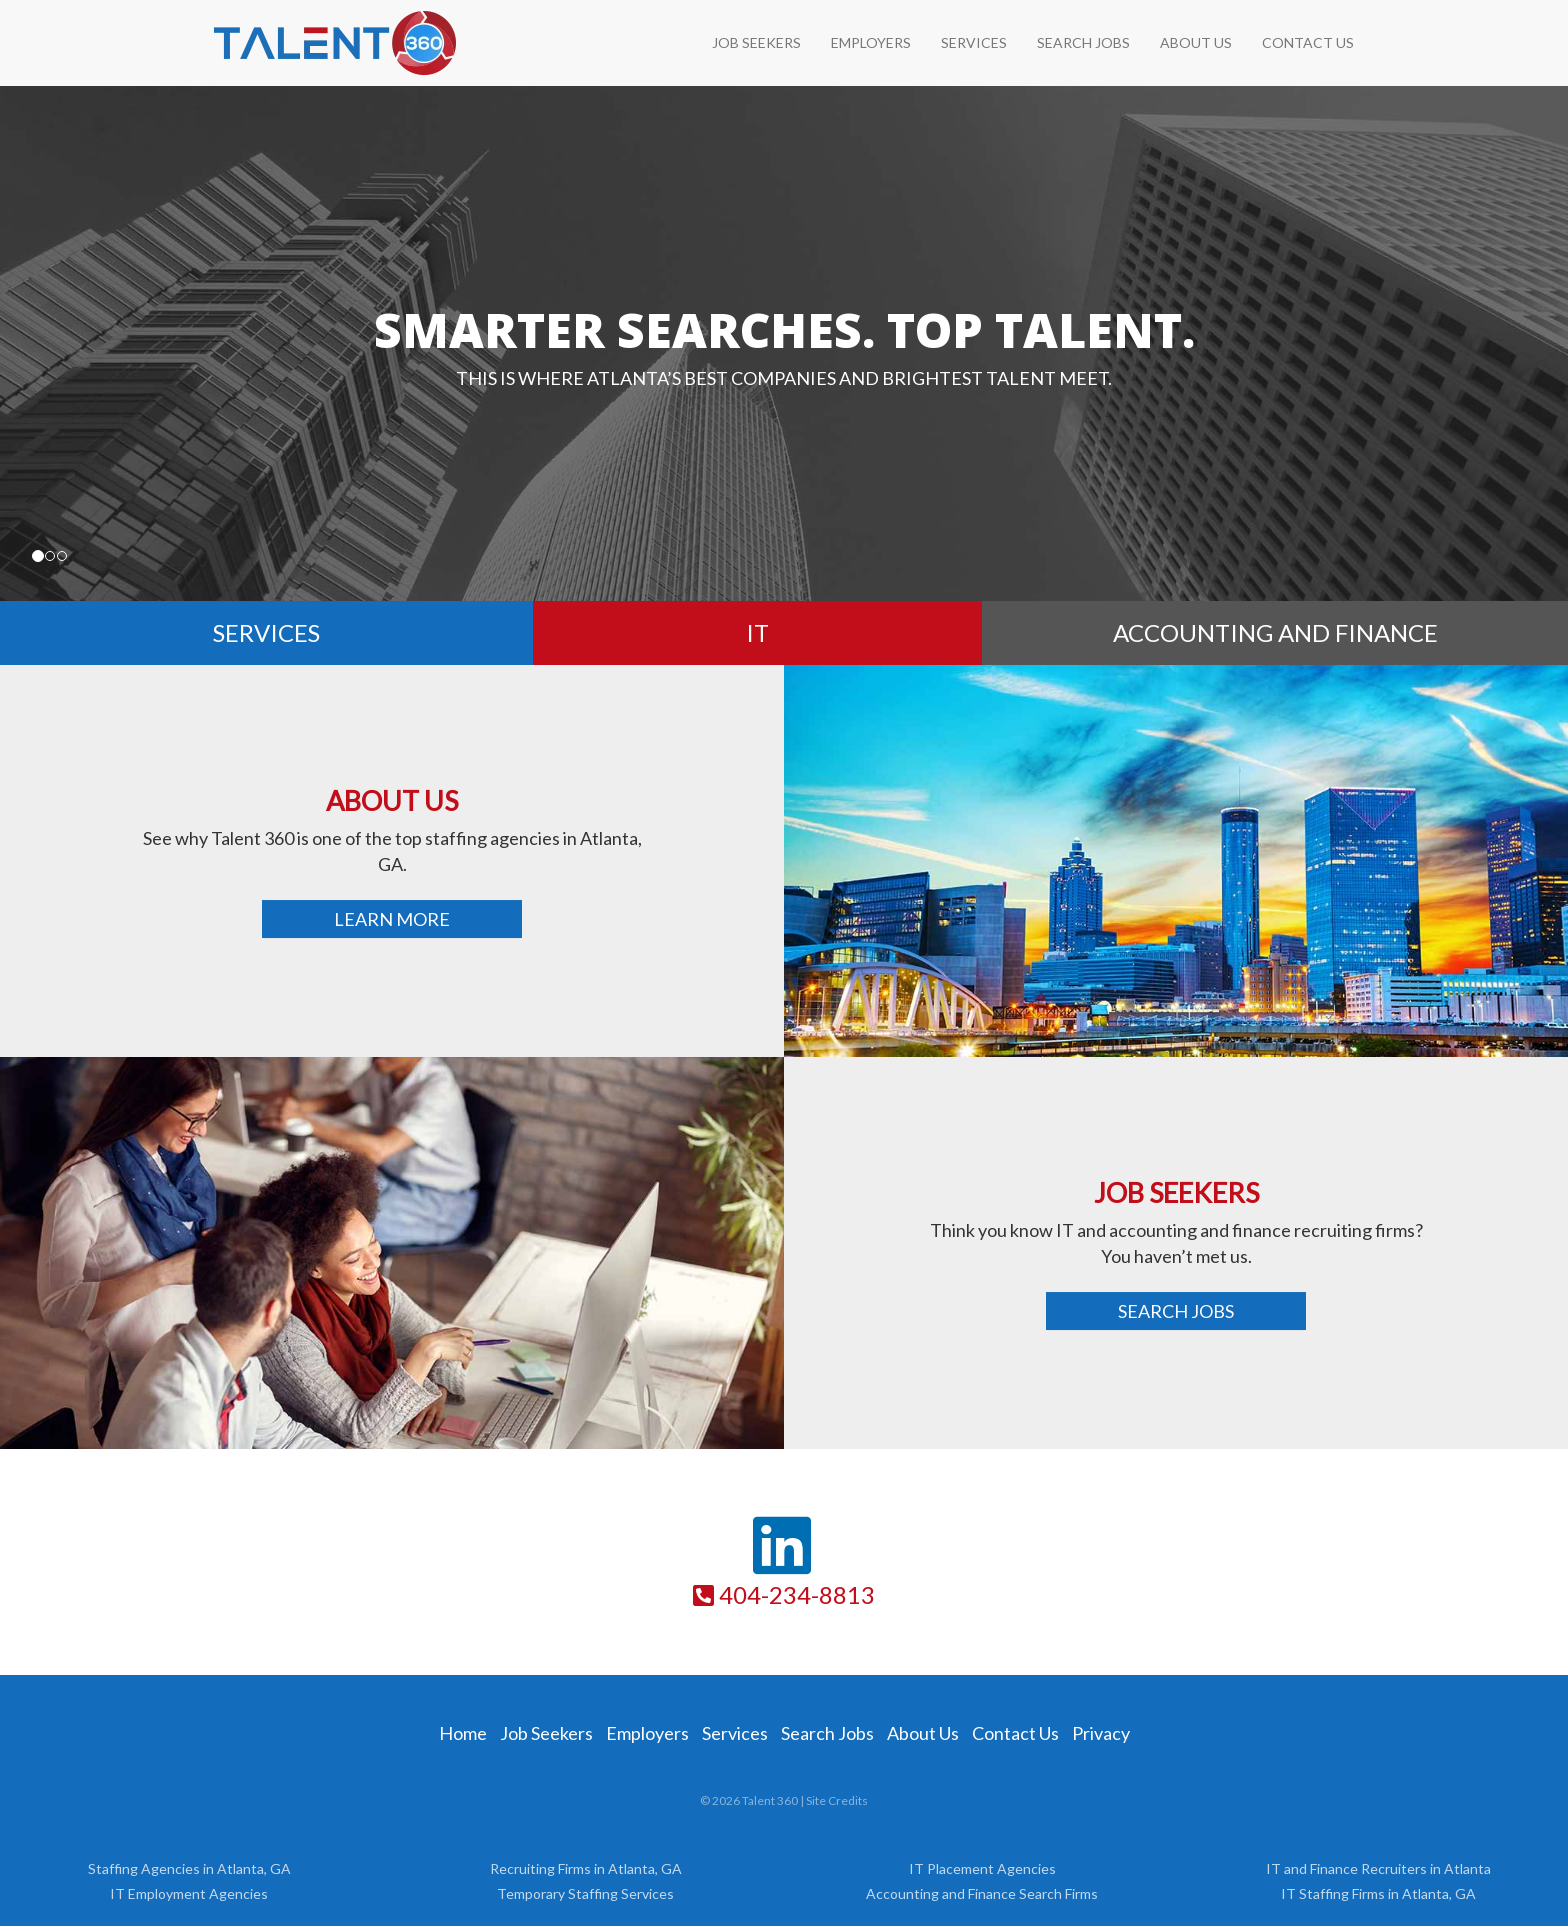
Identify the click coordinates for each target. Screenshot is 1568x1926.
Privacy (1101, 1733)
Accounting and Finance (1275, 632)
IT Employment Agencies (189, 1893)
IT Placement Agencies (982, 1868)
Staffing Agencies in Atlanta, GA (189, 1868)
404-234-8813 (784, 1594)
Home (463, 1733)
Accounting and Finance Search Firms (982, 1893)
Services (974, 42)
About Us (1196, 42)
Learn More (392, 919)
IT (757, 632)
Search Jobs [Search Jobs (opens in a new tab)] (827, 1733)
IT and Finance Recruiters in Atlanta (1378, 1868)
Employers (871, 42)
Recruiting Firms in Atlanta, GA (586, 1868)
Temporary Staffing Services (585, 1893)
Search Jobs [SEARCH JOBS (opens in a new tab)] (1083, 42)
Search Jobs (1176, 1311)
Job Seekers (756, 42)
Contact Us (1308, 42)
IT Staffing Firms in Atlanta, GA (1378, 1893)
